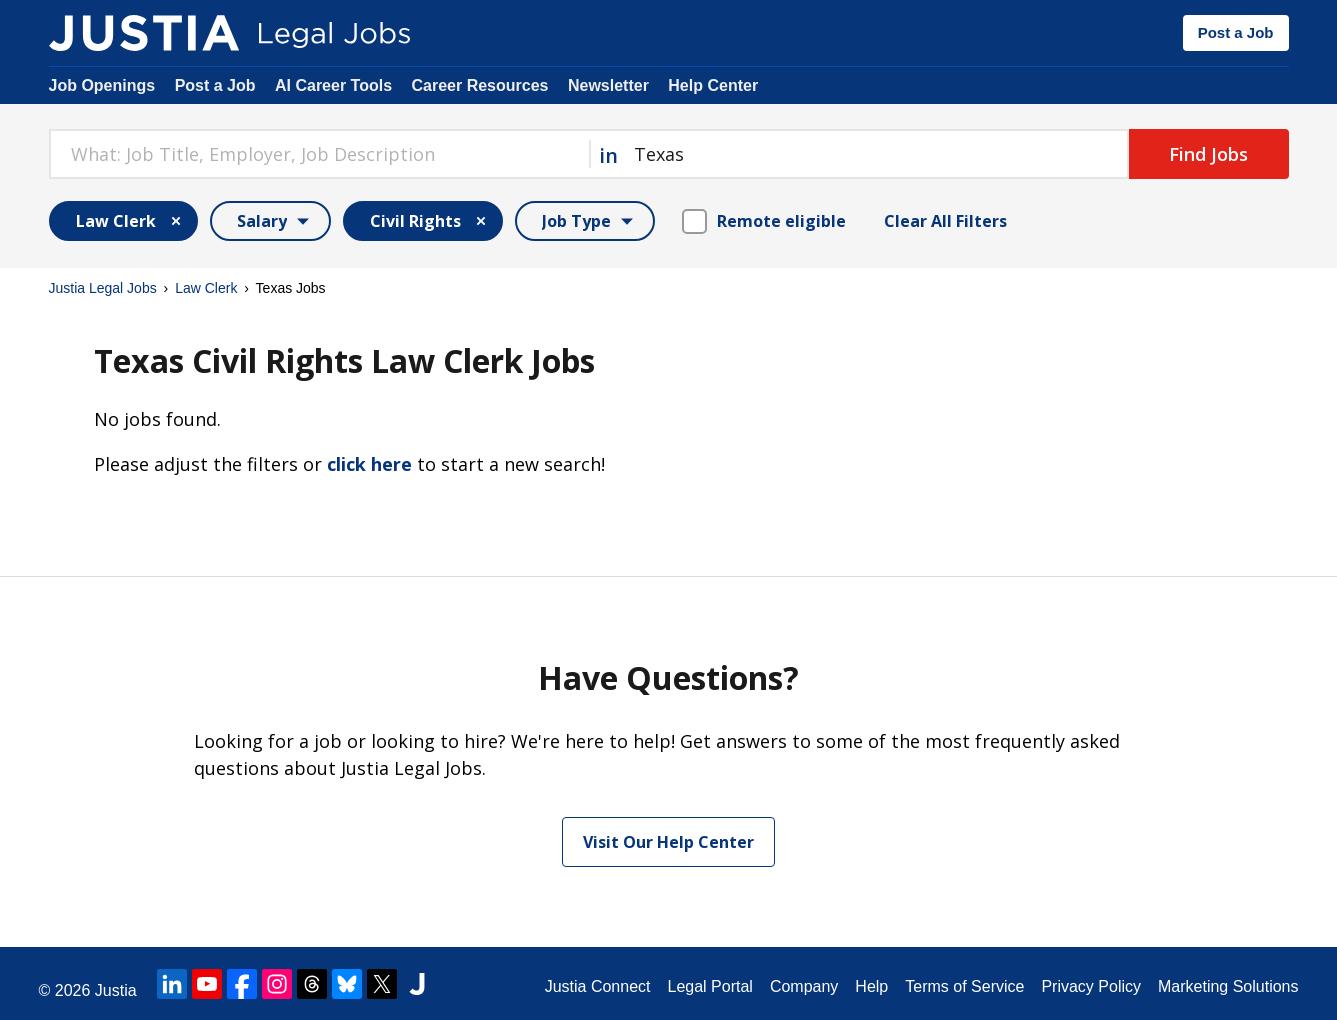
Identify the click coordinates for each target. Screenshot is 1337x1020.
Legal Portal (709, 986)
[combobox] (319, 154)
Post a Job (1236, 32)
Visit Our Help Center (668, 842)
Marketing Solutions (1228, 986)
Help (871, 986)
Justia (116, 990)
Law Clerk (206, 288)
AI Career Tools (333, 85)
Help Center (713, 85)
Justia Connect (598, 986)
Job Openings (102, 85)
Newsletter (608, 85)
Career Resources (480, 85)
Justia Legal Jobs (103, 288)
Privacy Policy (1091, 986)
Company (804, 986)
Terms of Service (964, 986)
